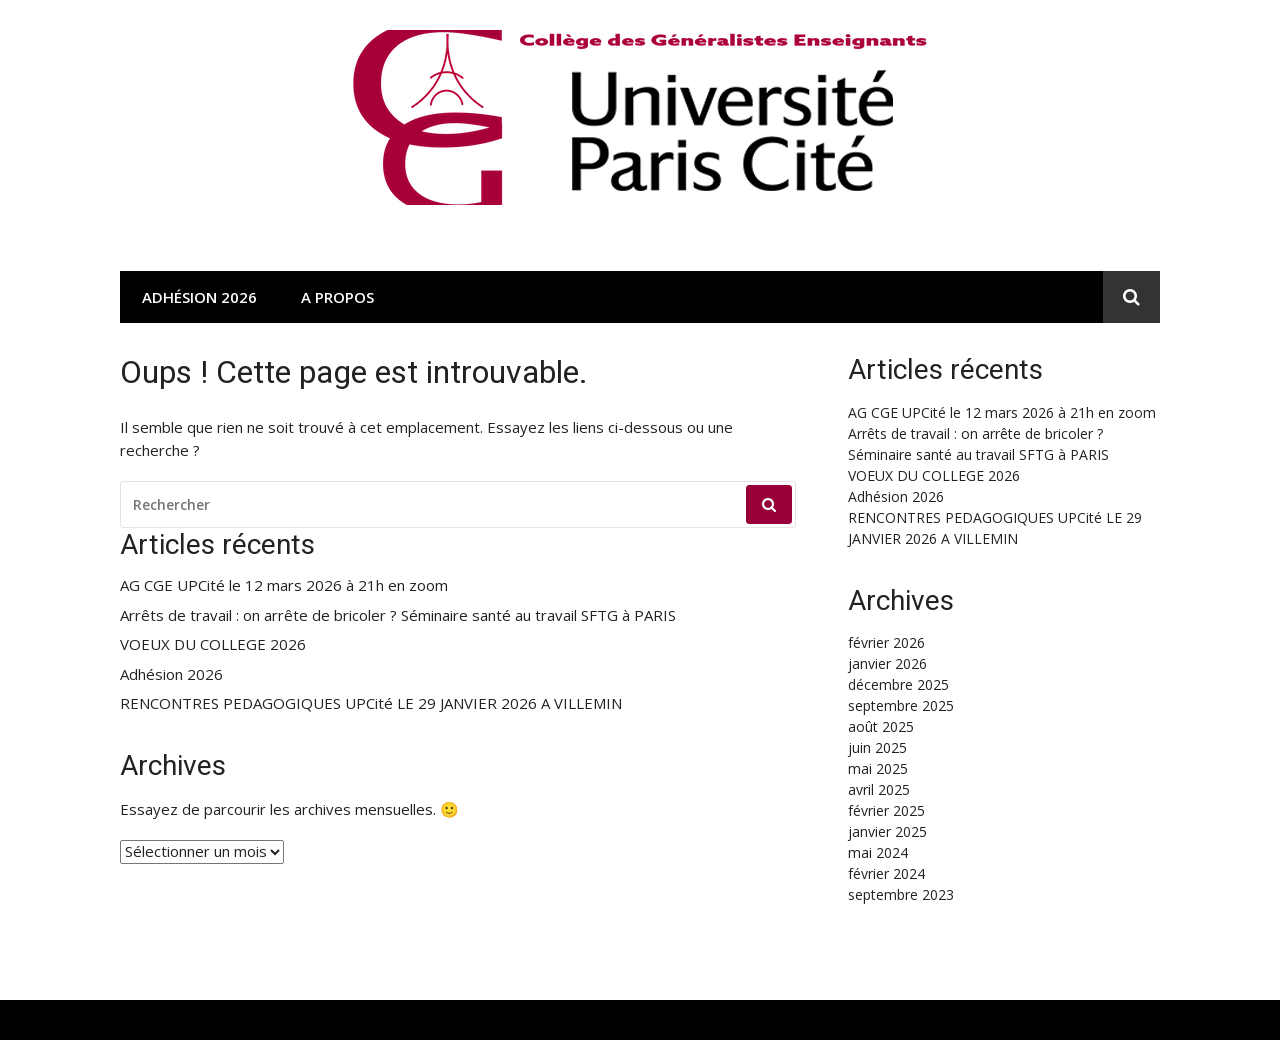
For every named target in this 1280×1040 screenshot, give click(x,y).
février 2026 (886, 642)
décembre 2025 (898, 684)
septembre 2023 (901, 894)
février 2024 (886, 873)
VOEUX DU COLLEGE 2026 (213, 644)
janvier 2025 (887, 831)
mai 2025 (878, 768)
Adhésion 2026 (199, 297)
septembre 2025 (901, 705)
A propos (337, 297)
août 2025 (881, 726)
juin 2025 (877, 747)
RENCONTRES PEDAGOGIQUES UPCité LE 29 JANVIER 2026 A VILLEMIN (371, 703)
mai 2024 (878, 852)
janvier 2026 (887, 663)
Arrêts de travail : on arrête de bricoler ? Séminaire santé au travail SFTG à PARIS (398, 615)
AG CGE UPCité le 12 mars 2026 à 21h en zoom (284, 585)
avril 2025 (879, 789)
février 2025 (886, 810)
